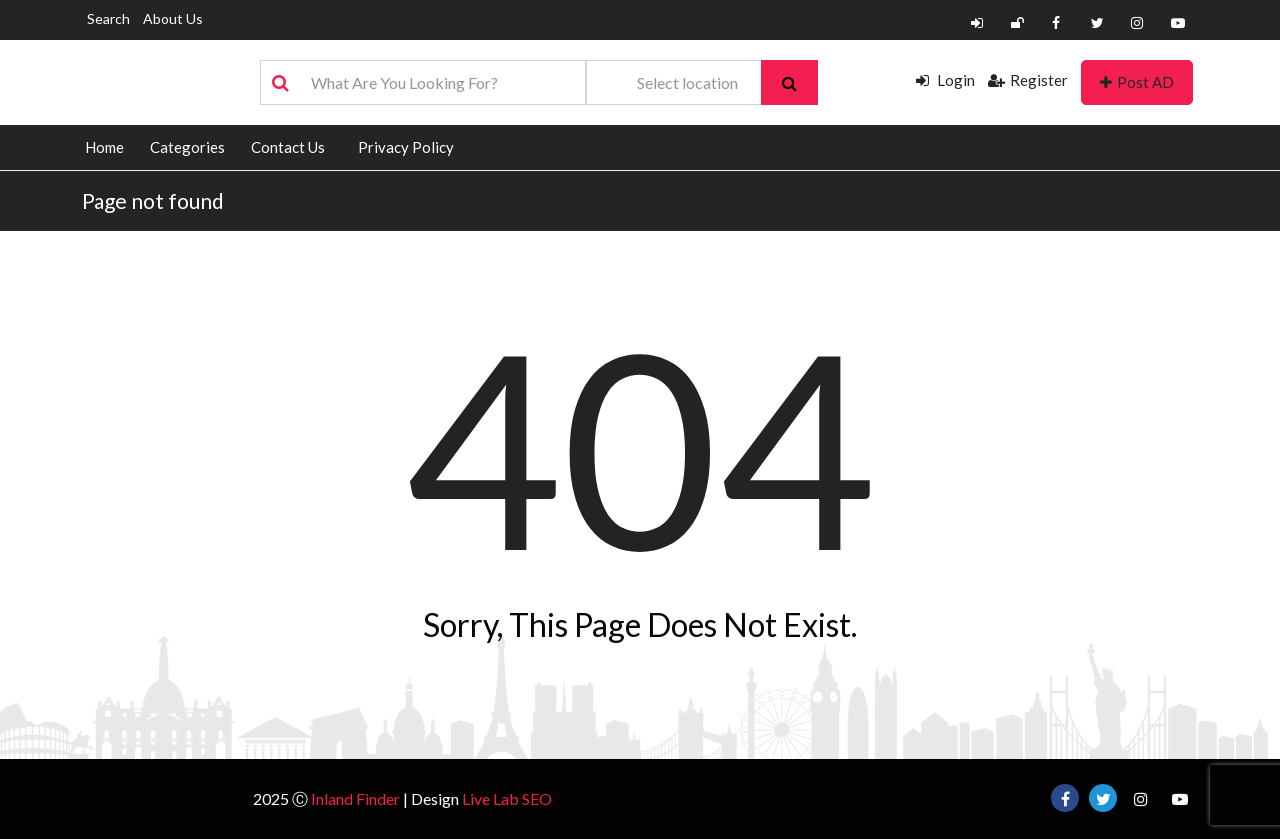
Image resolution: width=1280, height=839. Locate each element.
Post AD (1137, 82)
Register (1028, 80)
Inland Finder (355, 798)
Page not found (153, 200)
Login (945, 80)
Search (108, 18)
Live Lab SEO (507, 798)
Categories (187, 147)
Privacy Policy (406, 147)
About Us (173, 18)
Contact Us (288, 147)
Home (104, 147)
